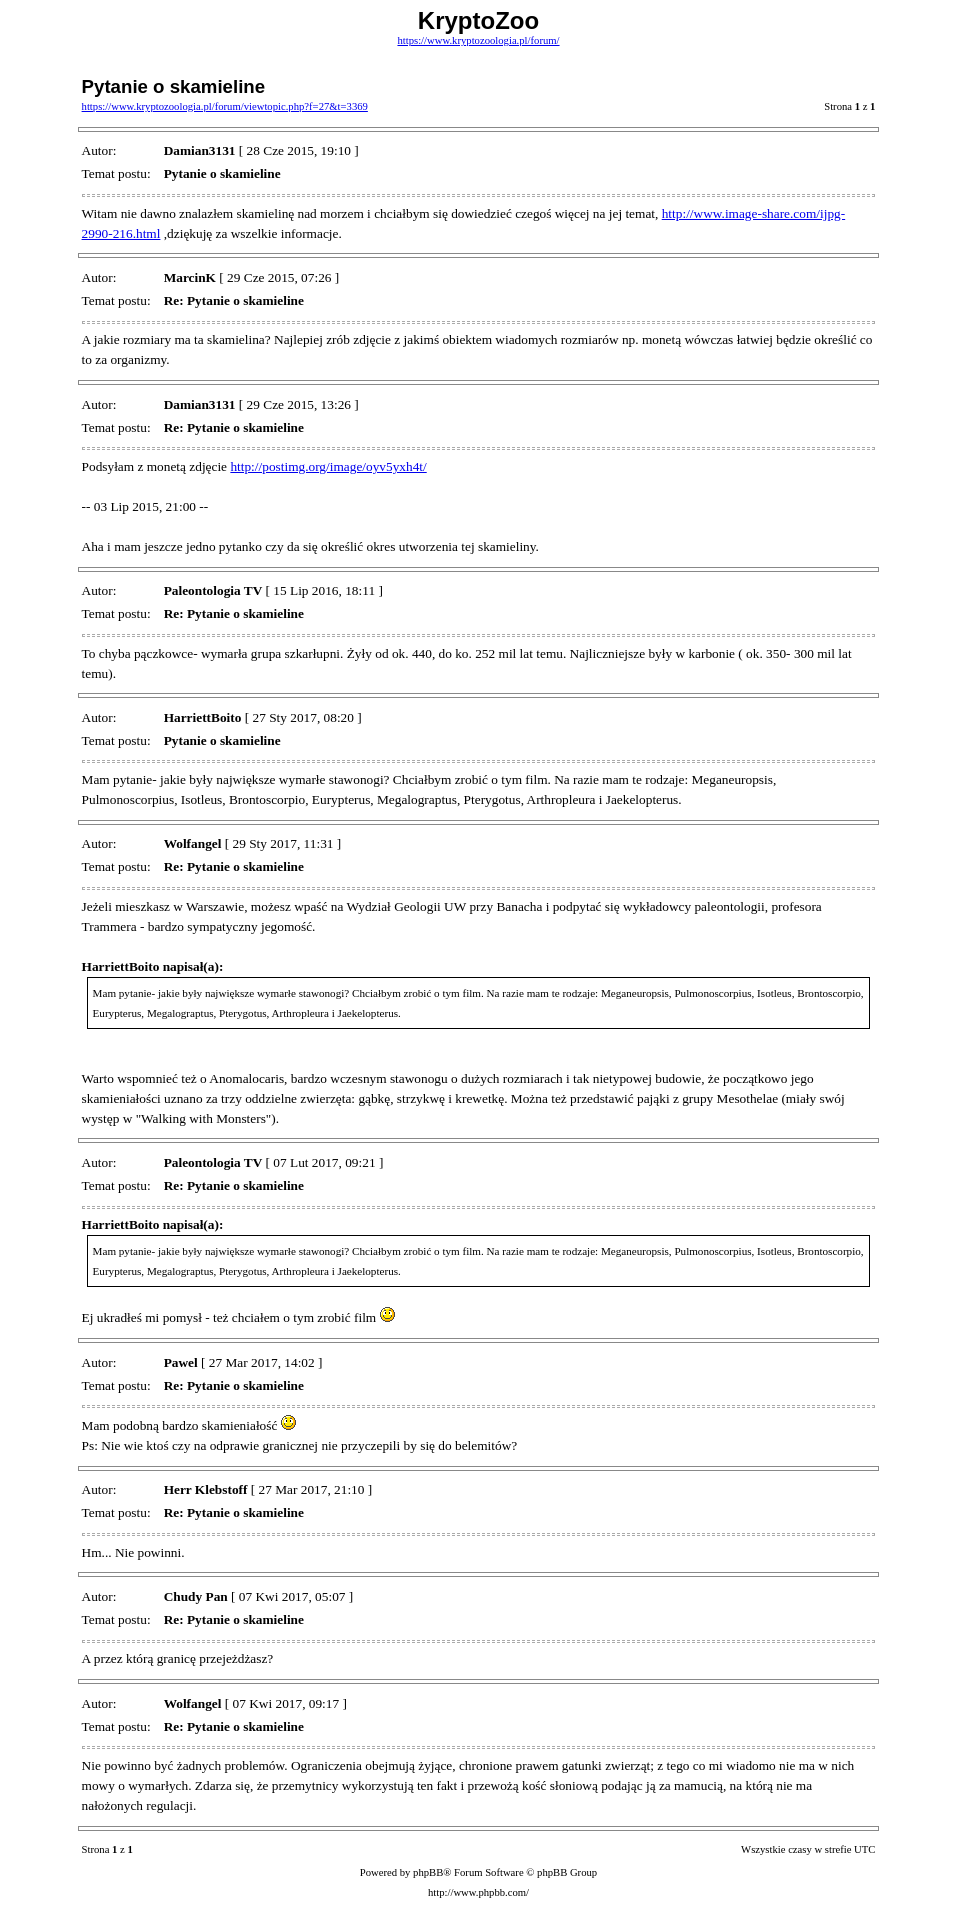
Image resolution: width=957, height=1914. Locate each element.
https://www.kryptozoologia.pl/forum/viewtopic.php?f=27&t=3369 (225, 106)
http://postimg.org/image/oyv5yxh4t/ (328, 466)
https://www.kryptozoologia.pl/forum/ (478, 40)
